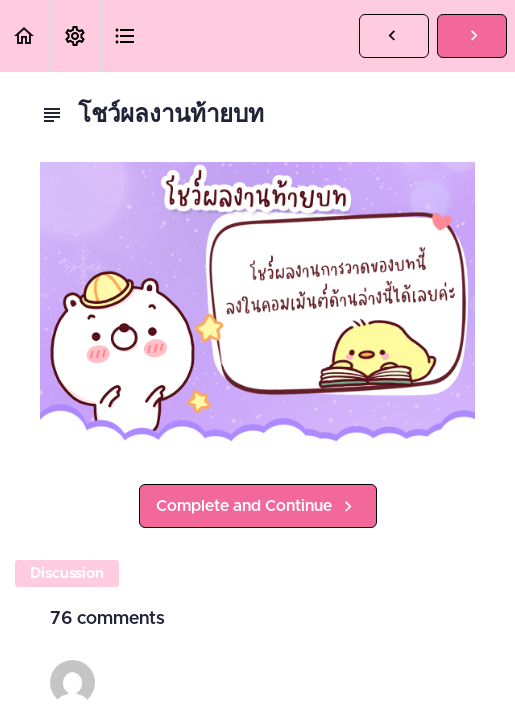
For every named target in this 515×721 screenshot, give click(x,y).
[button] (25, 35)
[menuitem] (75, 35)
